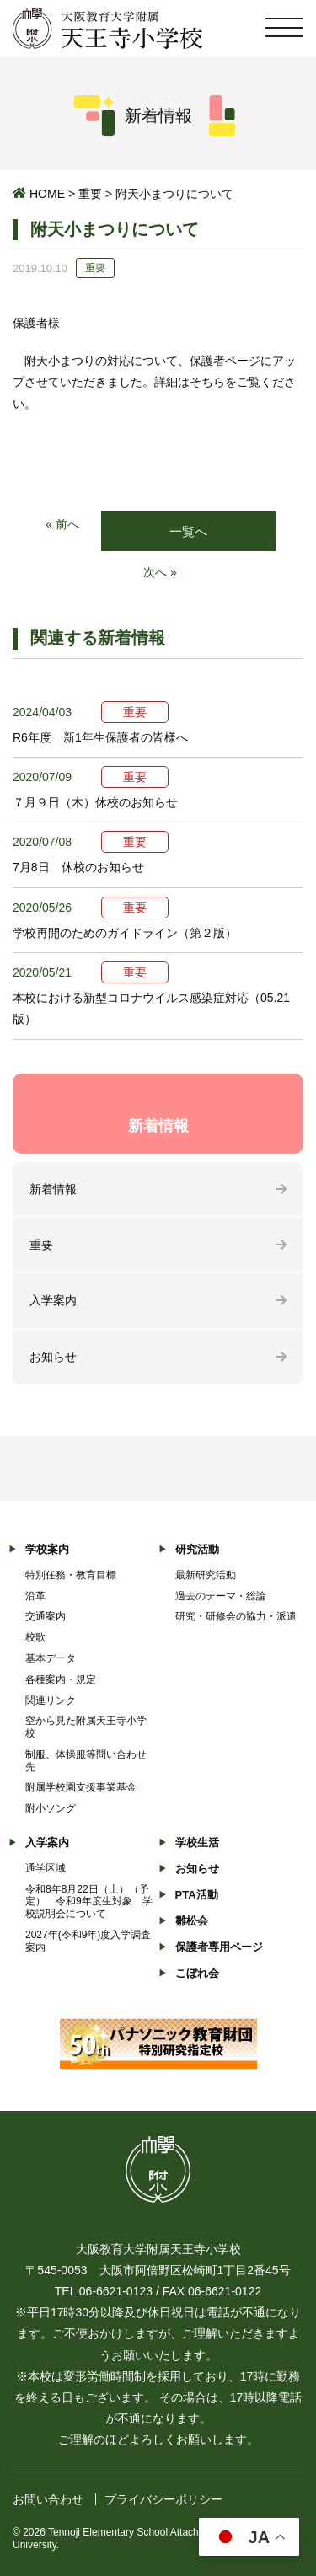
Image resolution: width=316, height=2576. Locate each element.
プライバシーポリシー (163, 2499)
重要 (90, 194)
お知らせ (53, 1356)
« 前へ (62, 524)
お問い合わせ (48, 2499)
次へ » (160, 572)
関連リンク (50, 1700)
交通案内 (45, 1616)
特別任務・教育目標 (70, 1575)
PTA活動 (196, 1894)
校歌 (35, 1637)
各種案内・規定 (60, 1679)
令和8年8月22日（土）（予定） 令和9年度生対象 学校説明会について (89, 1901)
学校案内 (47, 1549)
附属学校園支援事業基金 (81, 1787)
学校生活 (197, 1842)
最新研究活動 (205, 1575)
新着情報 (53, 1189)
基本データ (50, 1658)
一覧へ (188, 531)
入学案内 (53, 1300)
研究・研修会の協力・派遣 (236, 1616)
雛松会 (191, 1921)
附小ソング (50, 1808)
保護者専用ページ (219, 1947)
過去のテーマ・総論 (220, 1596)
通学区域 (45, 1868)
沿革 (35, 1596)
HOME (47, 194)
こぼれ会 (197, 1973)
